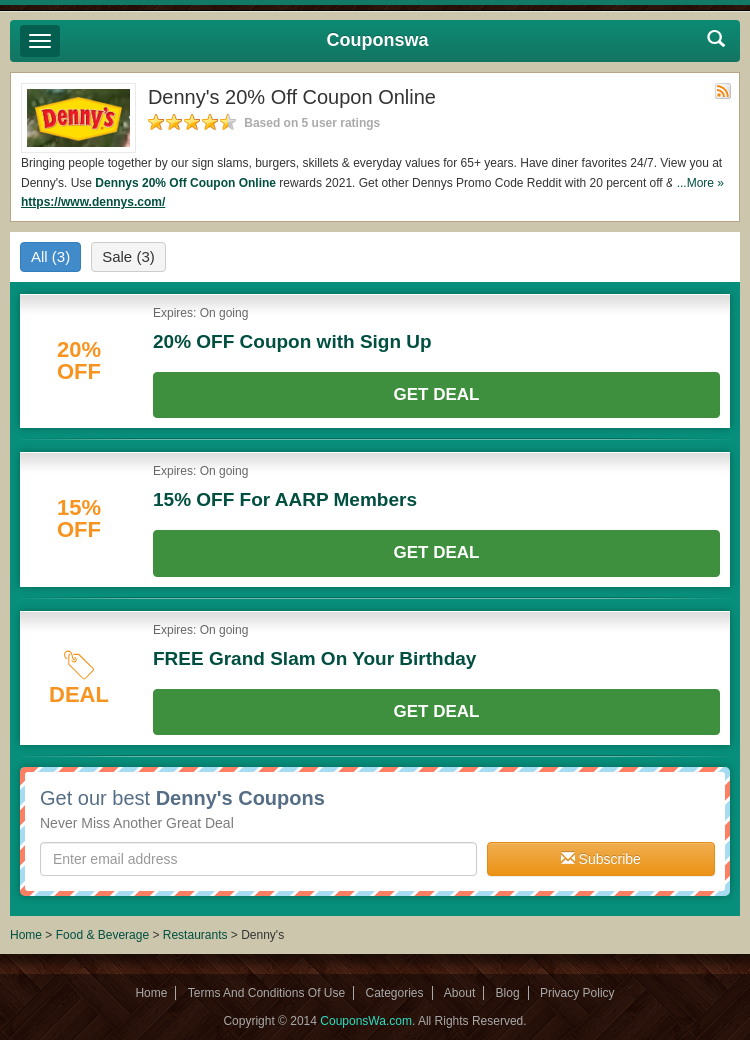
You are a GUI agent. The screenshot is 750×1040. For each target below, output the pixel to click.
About (459, 993)
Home (26, 935)
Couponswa (378, 40)
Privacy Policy (577, 993)
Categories (394, 993)
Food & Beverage (104, 935)
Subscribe (601, 859)
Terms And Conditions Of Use (266, 993)
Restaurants (195, 935)
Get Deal (437, 394)
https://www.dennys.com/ (93, 202)
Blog (508, 993)
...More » (700, 183)
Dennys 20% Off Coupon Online (185, 183)
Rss (723, 91)
